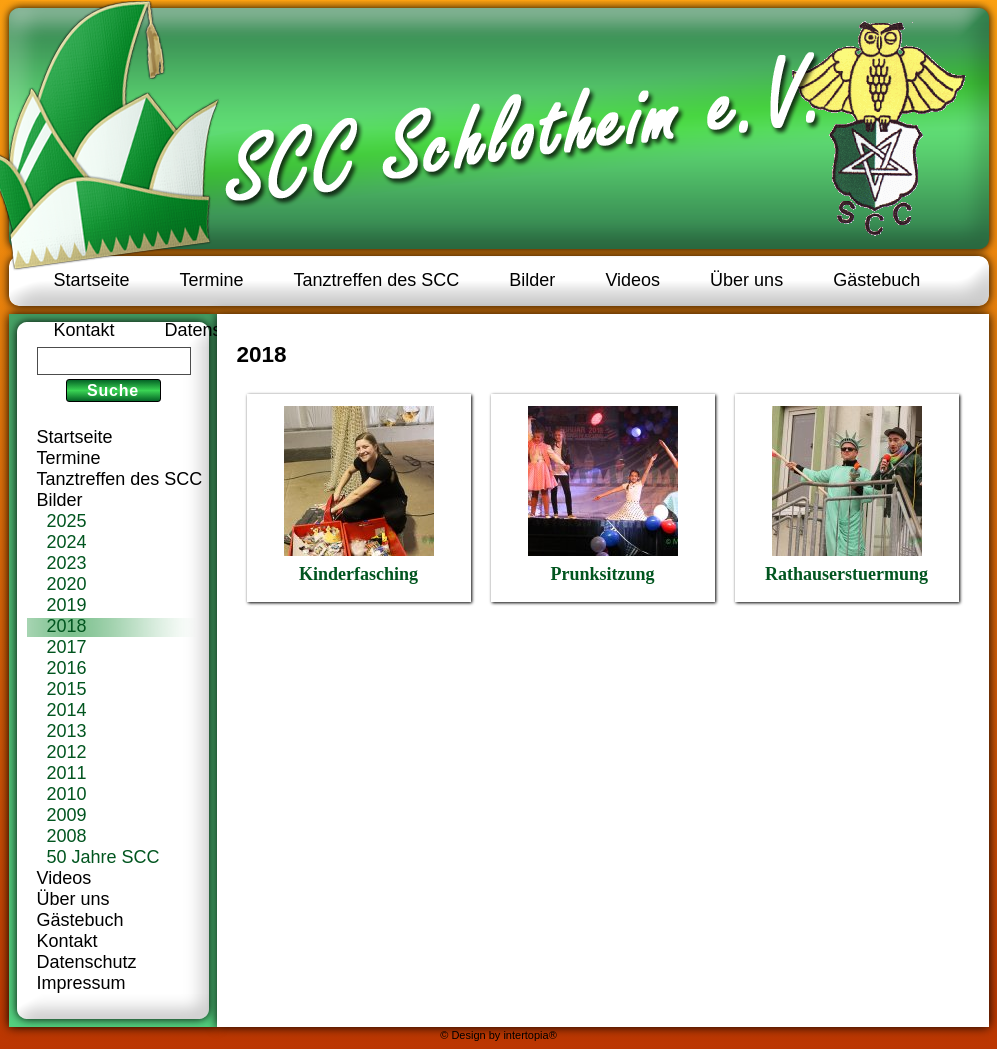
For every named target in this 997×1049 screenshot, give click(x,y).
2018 (67, 626)
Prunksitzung (603, 495)
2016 (67, 668)
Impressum (81, 983)
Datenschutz (215, 330)
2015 (67, 689)
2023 (67, 563)
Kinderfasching (359, 495)
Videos (632, 280)
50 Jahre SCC (103, 857)
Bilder (532, 280)
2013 (67, 731)
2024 (67, 542)
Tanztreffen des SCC (377, 280)
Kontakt (84, 330)
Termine (212, 280)
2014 (67, 710)
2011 (67, 773)
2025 (67, 521)
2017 (67, 647)
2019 (67, 605)
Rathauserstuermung (846, 495)
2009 (67, 815)
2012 (67, 752)
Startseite (92, 280)
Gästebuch (876, 280)
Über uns (746, 280)
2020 (67, 584)
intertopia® (529, 1035)
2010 (67, 794)
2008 (67, 836)
